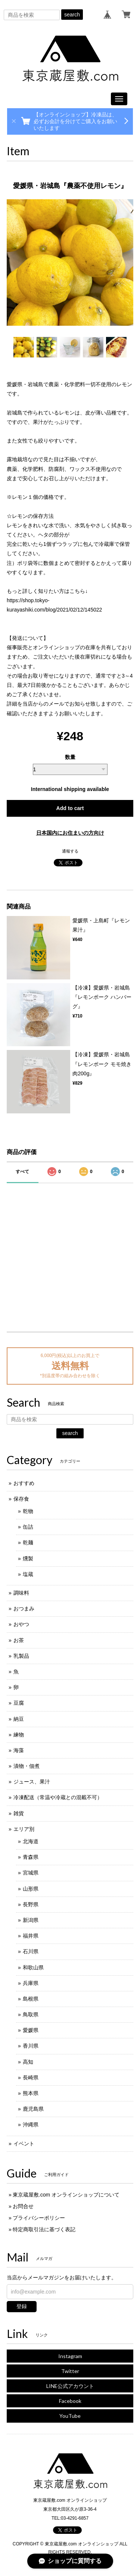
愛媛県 (30, 2030)
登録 (21, 2306)
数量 (70, 757)
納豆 (18, 1719)
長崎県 (30, 2078)
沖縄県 (30, 2125)
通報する (70, 851)
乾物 (28, 1511)
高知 (28, 2062)
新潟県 (30, 1920)
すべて (22, 1171)
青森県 (30, 1857)
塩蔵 (28, 1574)
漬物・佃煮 (26, 1766)
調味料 (21, 1593)
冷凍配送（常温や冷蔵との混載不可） (57, 1797)
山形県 (30, 1889)
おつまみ (23, 1608)
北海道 (30, 1841)
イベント (23, 2144)
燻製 (28, 1558)
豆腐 (18, 1703)
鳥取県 (30, 2014)
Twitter (70, 2371)
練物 (18, 1735)
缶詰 (28, 1527)
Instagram (70, 2356)
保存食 (21, 1499)
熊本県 (30, 2093)
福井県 (30, 1936)
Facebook (70, 2401)
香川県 (30, 2046)
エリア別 (23, 1829)
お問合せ (23, 2206)
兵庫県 (30, 1983)
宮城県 (30, 1873)
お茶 (18, 1640)
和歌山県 (33, 1967)
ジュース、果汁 (31, 1782)
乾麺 (28, 1542)
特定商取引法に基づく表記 (44, 2229)
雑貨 (18, 1813)
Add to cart (70, 808)
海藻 (18, 1750)
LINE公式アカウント (70, 2386)
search (72, 15)
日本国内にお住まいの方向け (70, 833)
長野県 (30, 1904)
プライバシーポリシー (39, 2218)
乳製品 (21, 1656)
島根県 (30, 1999)
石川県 (30, 1951)
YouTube (70, 2416)
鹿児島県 (33, 2109)
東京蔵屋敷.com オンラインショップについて (66, 2195)
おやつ (21, 1624)
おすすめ (23, 1483)
